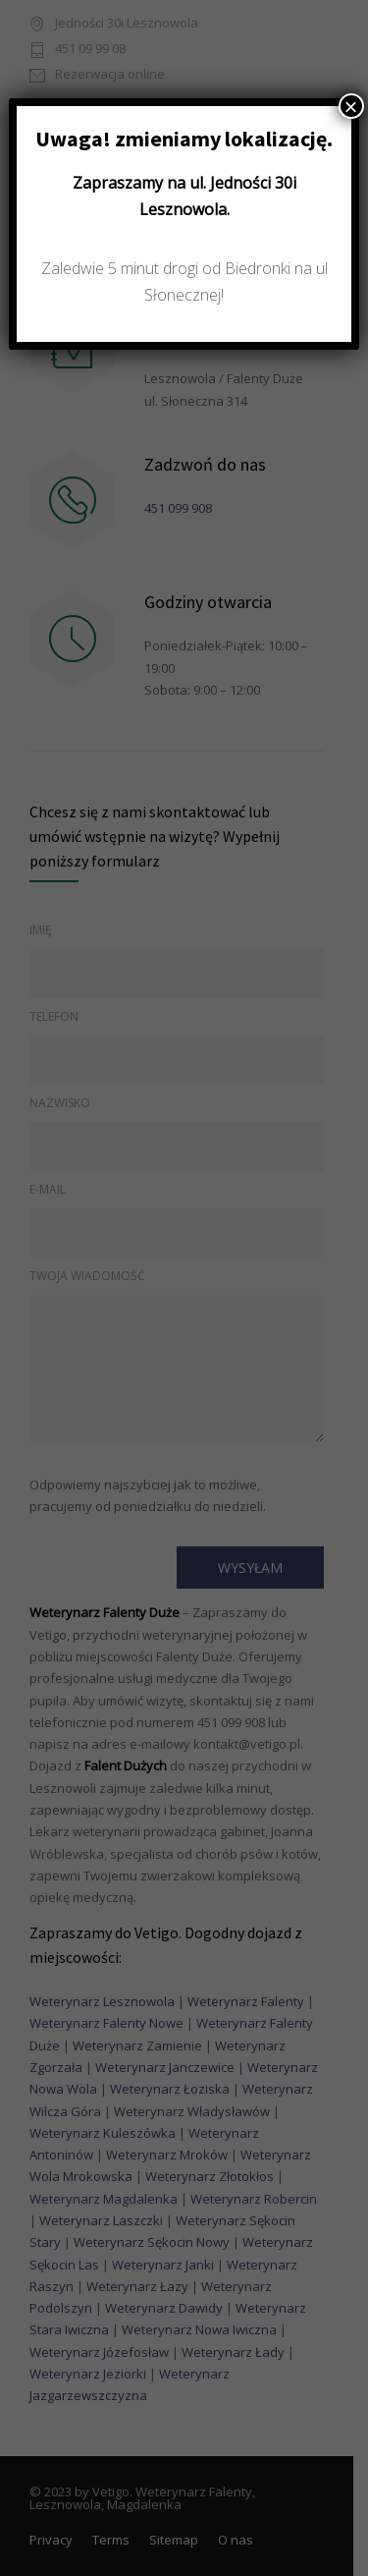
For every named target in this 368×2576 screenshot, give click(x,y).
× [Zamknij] (351, 106)
